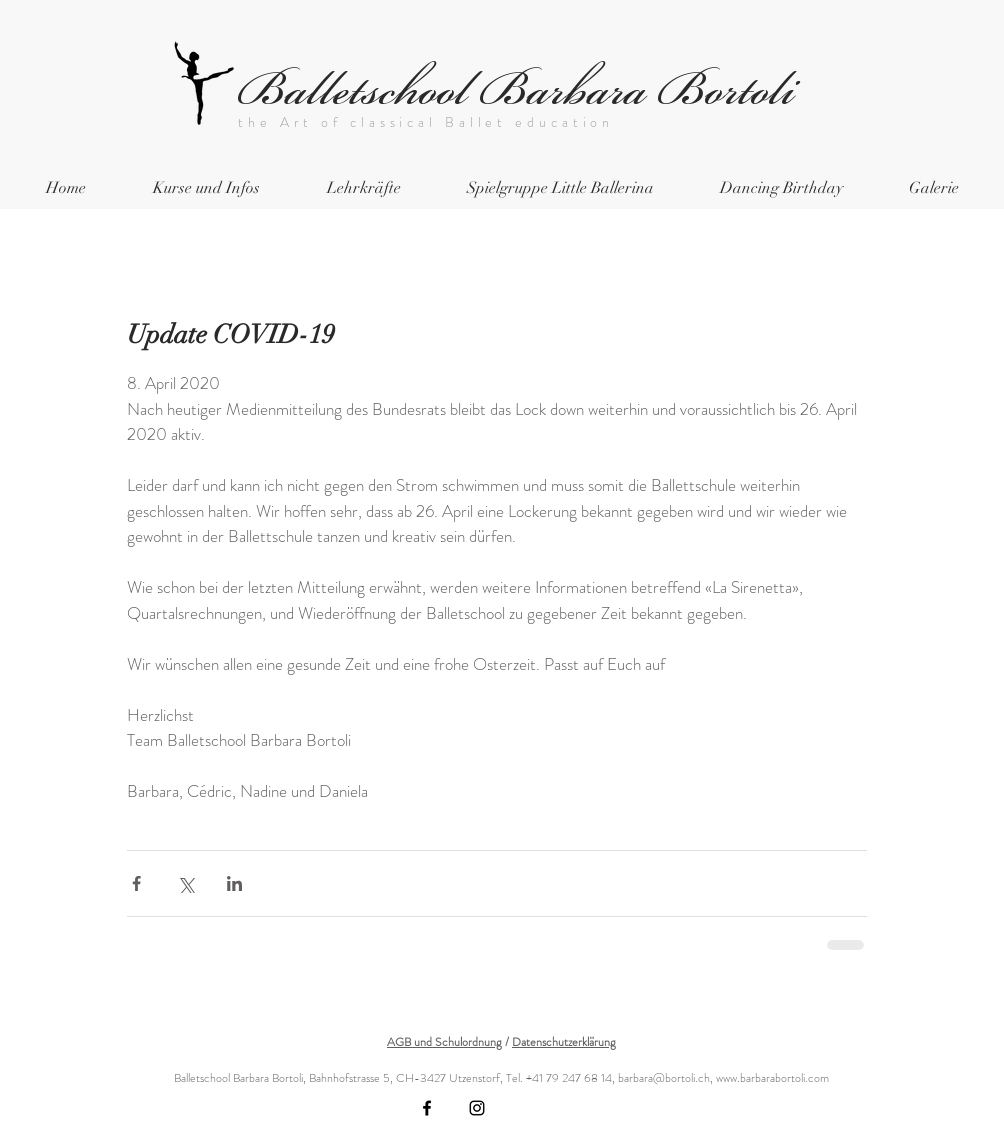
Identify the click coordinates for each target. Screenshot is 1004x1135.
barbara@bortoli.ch (664, 1078)
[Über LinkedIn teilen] (234, 883)
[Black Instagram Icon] (477, 1108)
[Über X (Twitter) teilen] (185, 883)
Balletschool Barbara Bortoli (516, 89)
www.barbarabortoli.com (772, 1078)
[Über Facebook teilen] (136, 883)
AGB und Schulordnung (444, 1042)
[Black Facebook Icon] (427, 1108)
